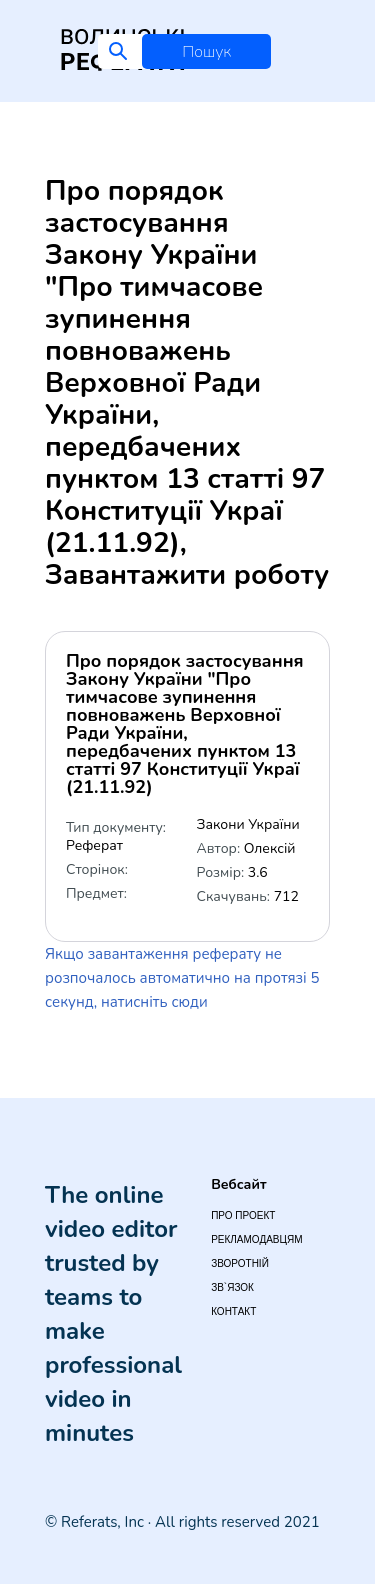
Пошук (206, 52)
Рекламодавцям (256, 1239)
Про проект (243, 1215)
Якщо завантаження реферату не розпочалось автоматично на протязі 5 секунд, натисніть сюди (182, 978)
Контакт (233, 1311)
